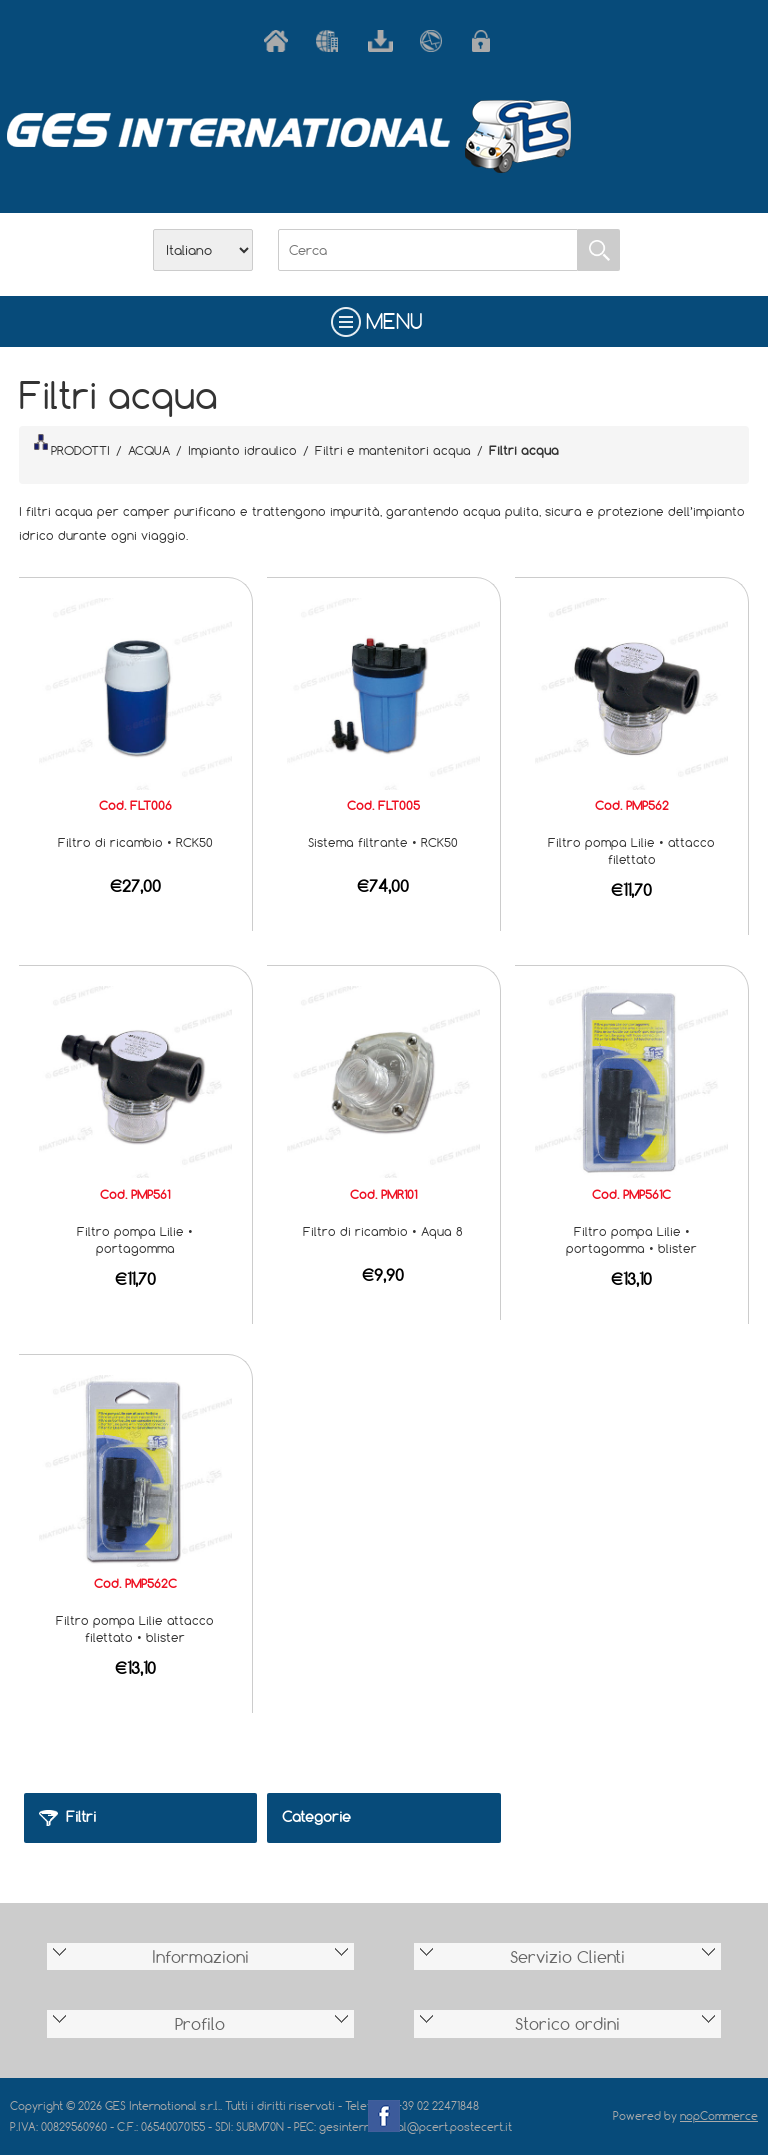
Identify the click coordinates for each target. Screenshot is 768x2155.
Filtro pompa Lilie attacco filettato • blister (135, 1628)
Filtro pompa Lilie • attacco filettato (631, 850)
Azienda (332, 41)
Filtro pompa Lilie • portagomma (135, 1239)
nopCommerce (719, 2115)
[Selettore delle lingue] (203, 250)
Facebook (384, 2116)
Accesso (488, 41)
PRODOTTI (72, 446)
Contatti (436, 41)
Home (280, 41)
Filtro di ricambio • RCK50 (135, 842)
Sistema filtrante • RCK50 (383, 842)
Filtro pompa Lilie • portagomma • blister (631, 1239)
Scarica (384, 41)
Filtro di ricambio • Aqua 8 (383, 1231)
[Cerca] (428, 250)
